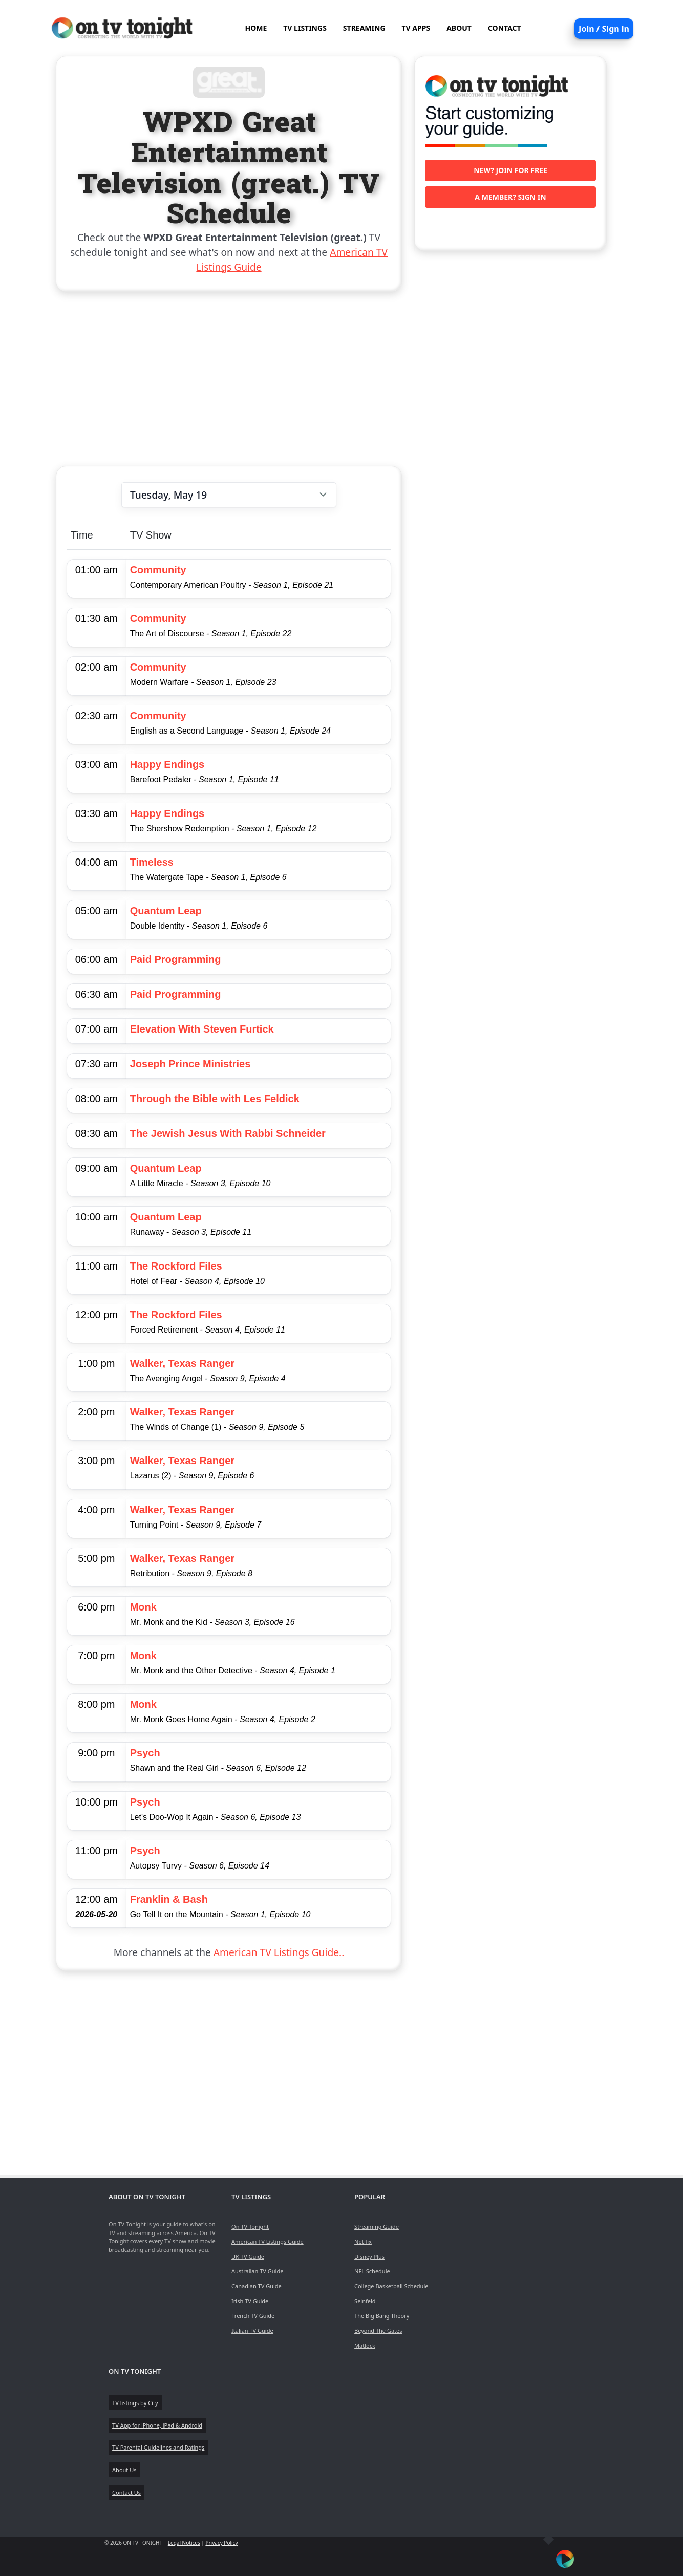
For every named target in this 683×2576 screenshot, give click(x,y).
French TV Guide (252, 2316)
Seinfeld (364, 2301)
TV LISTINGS (305, 28)
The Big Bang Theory (381, 2316)
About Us (124, 2470)
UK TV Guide (247, 2256)
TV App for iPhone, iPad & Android (157, 2425)
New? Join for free (510, 170)
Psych (145, 1752)
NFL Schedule (372, 2271)
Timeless (152, 862)
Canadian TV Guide (256, 2286)
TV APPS (416, 28)
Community (158, 569)
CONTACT (504, 28)
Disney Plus (369, 2256)
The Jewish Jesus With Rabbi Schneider (228, 1133)
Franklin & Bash (169, 1899)
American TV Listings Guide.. (279, 1952)
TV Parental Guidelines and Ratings (158, 2447)
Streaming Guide (376, 2226)
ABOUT (459, 28)
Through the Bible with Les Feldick (215, 1098)
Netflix (363, 2241)
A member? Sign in (510, 197)
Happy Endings (167, 764)
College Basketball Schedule (391, 2286)
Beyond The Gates (378, 2330)
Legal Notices (184, 2542)
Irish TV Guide (249, 2301)
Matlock (364, 2345)
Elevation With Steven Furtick (202, 1029)
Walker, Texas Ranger (182, 1363)
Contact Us (126, 2492)
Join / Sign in (604, 28)
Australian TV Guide (257, 2271)
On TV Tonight (250, 2226)
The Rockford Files (176, 1266)
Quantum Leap (166, 910)
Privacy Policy (221, 2542)
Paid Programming (175, 959)
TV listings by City (135, 2403)
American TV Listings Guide (267, 2241)
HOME (256, 28)
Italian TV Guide (252, 2330)
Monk (143, 1607)
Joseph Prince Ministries (190, 1063)
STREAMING (364, 28)
